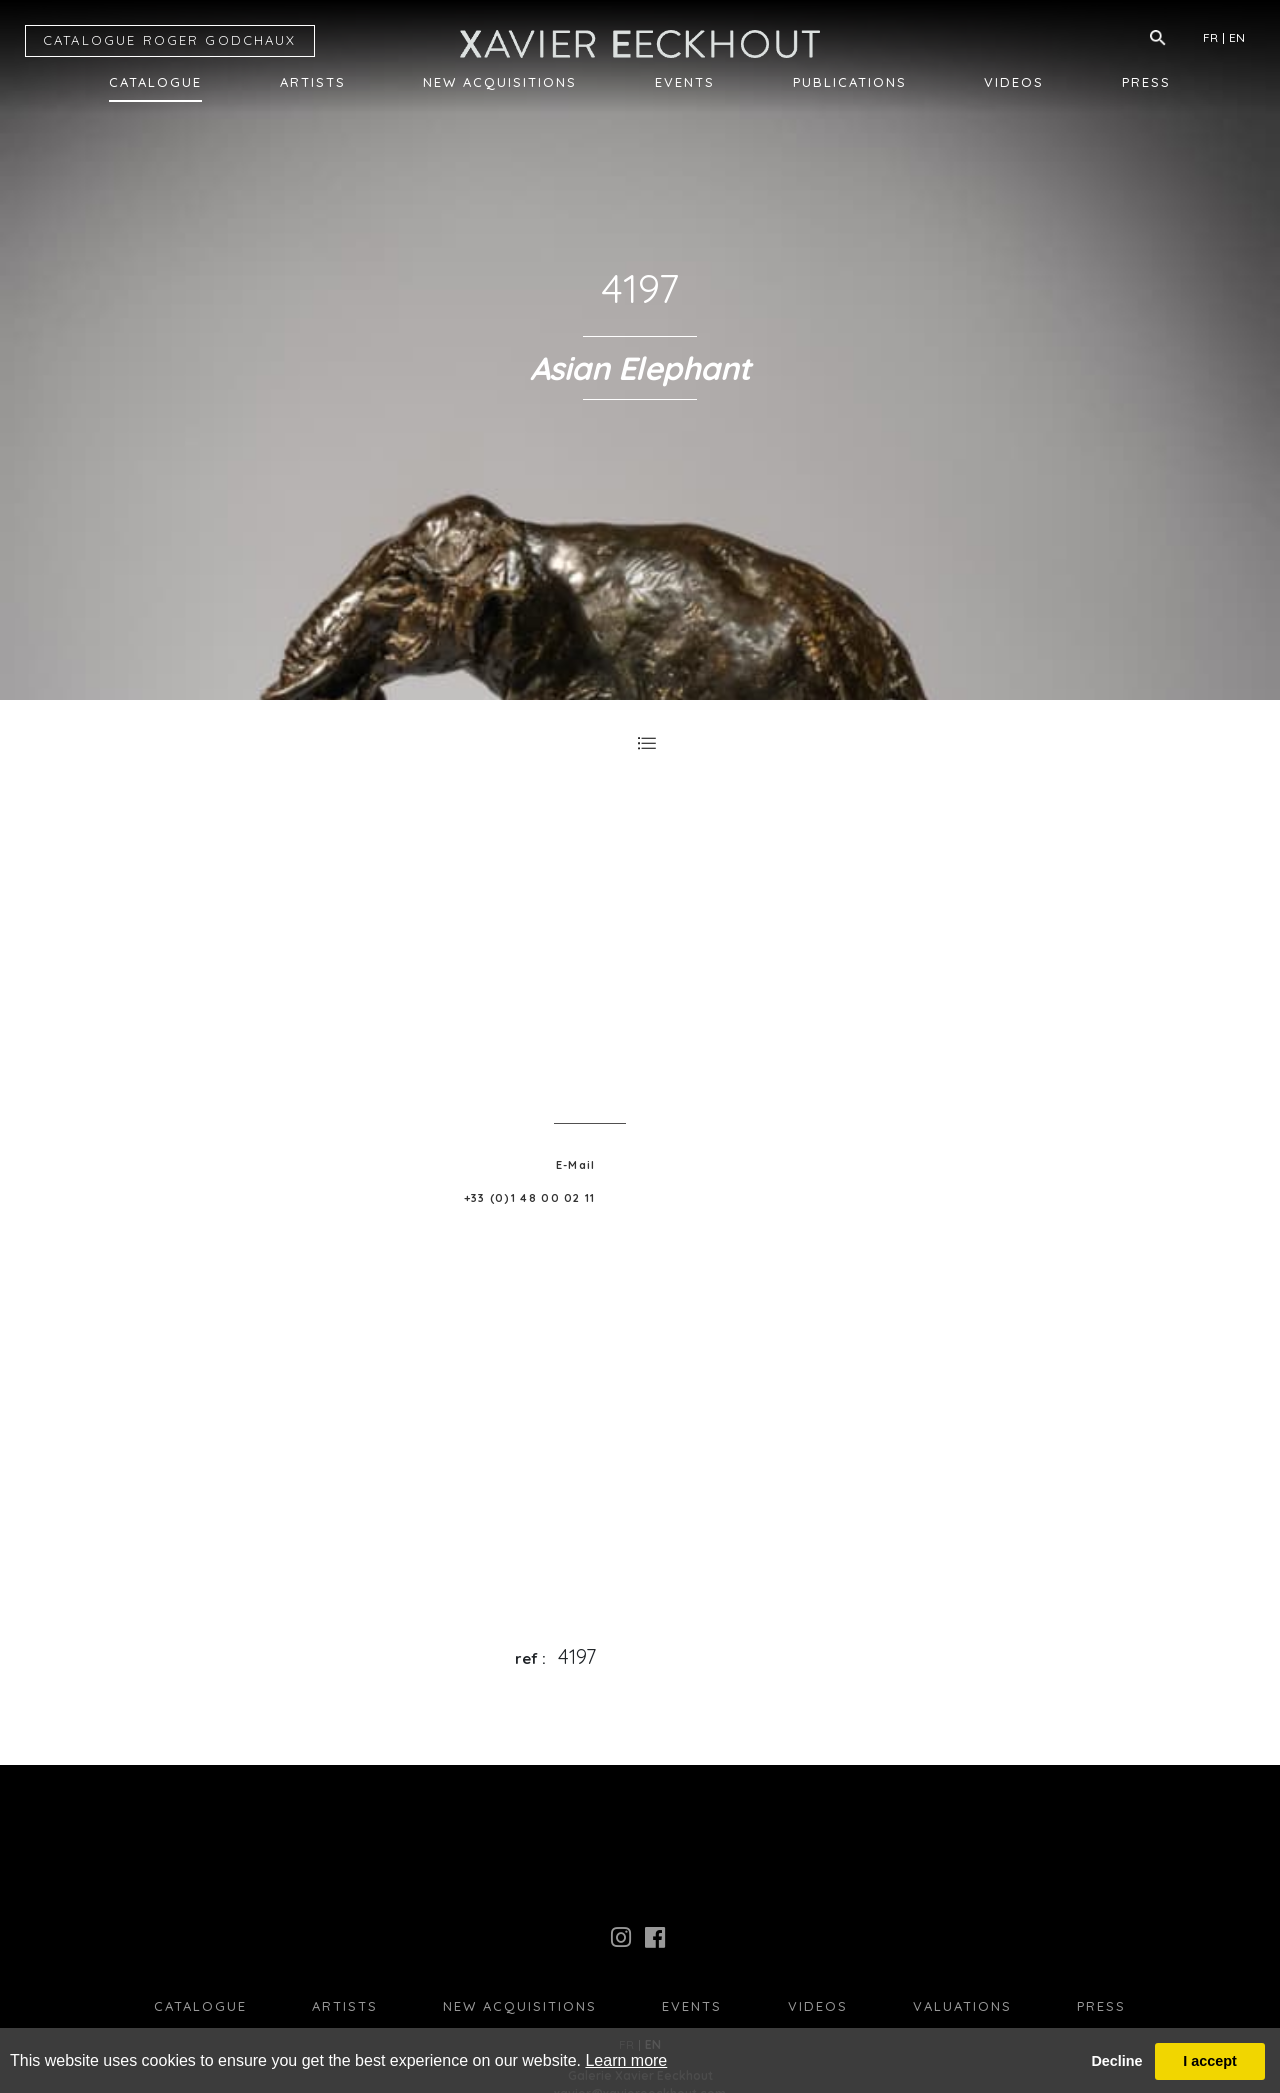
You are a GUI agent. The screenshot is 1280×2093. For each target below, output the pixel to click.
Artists (313, 82)
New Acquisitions (500, 82)
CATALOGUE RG (170, 40)
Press (1146, 82)
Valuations (962, 2006)
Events (685, 82)
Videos (1014, 82)
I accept (1210, 2061)
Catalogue (155, 82)
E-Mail (576, 1165)
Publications (850, 82)
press (1101, 2006)
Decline (1116, 2061)
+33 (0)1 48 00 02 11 (530, 1198)
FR (1210, 37)
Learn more (626, 2060)
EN (1237, 37)
